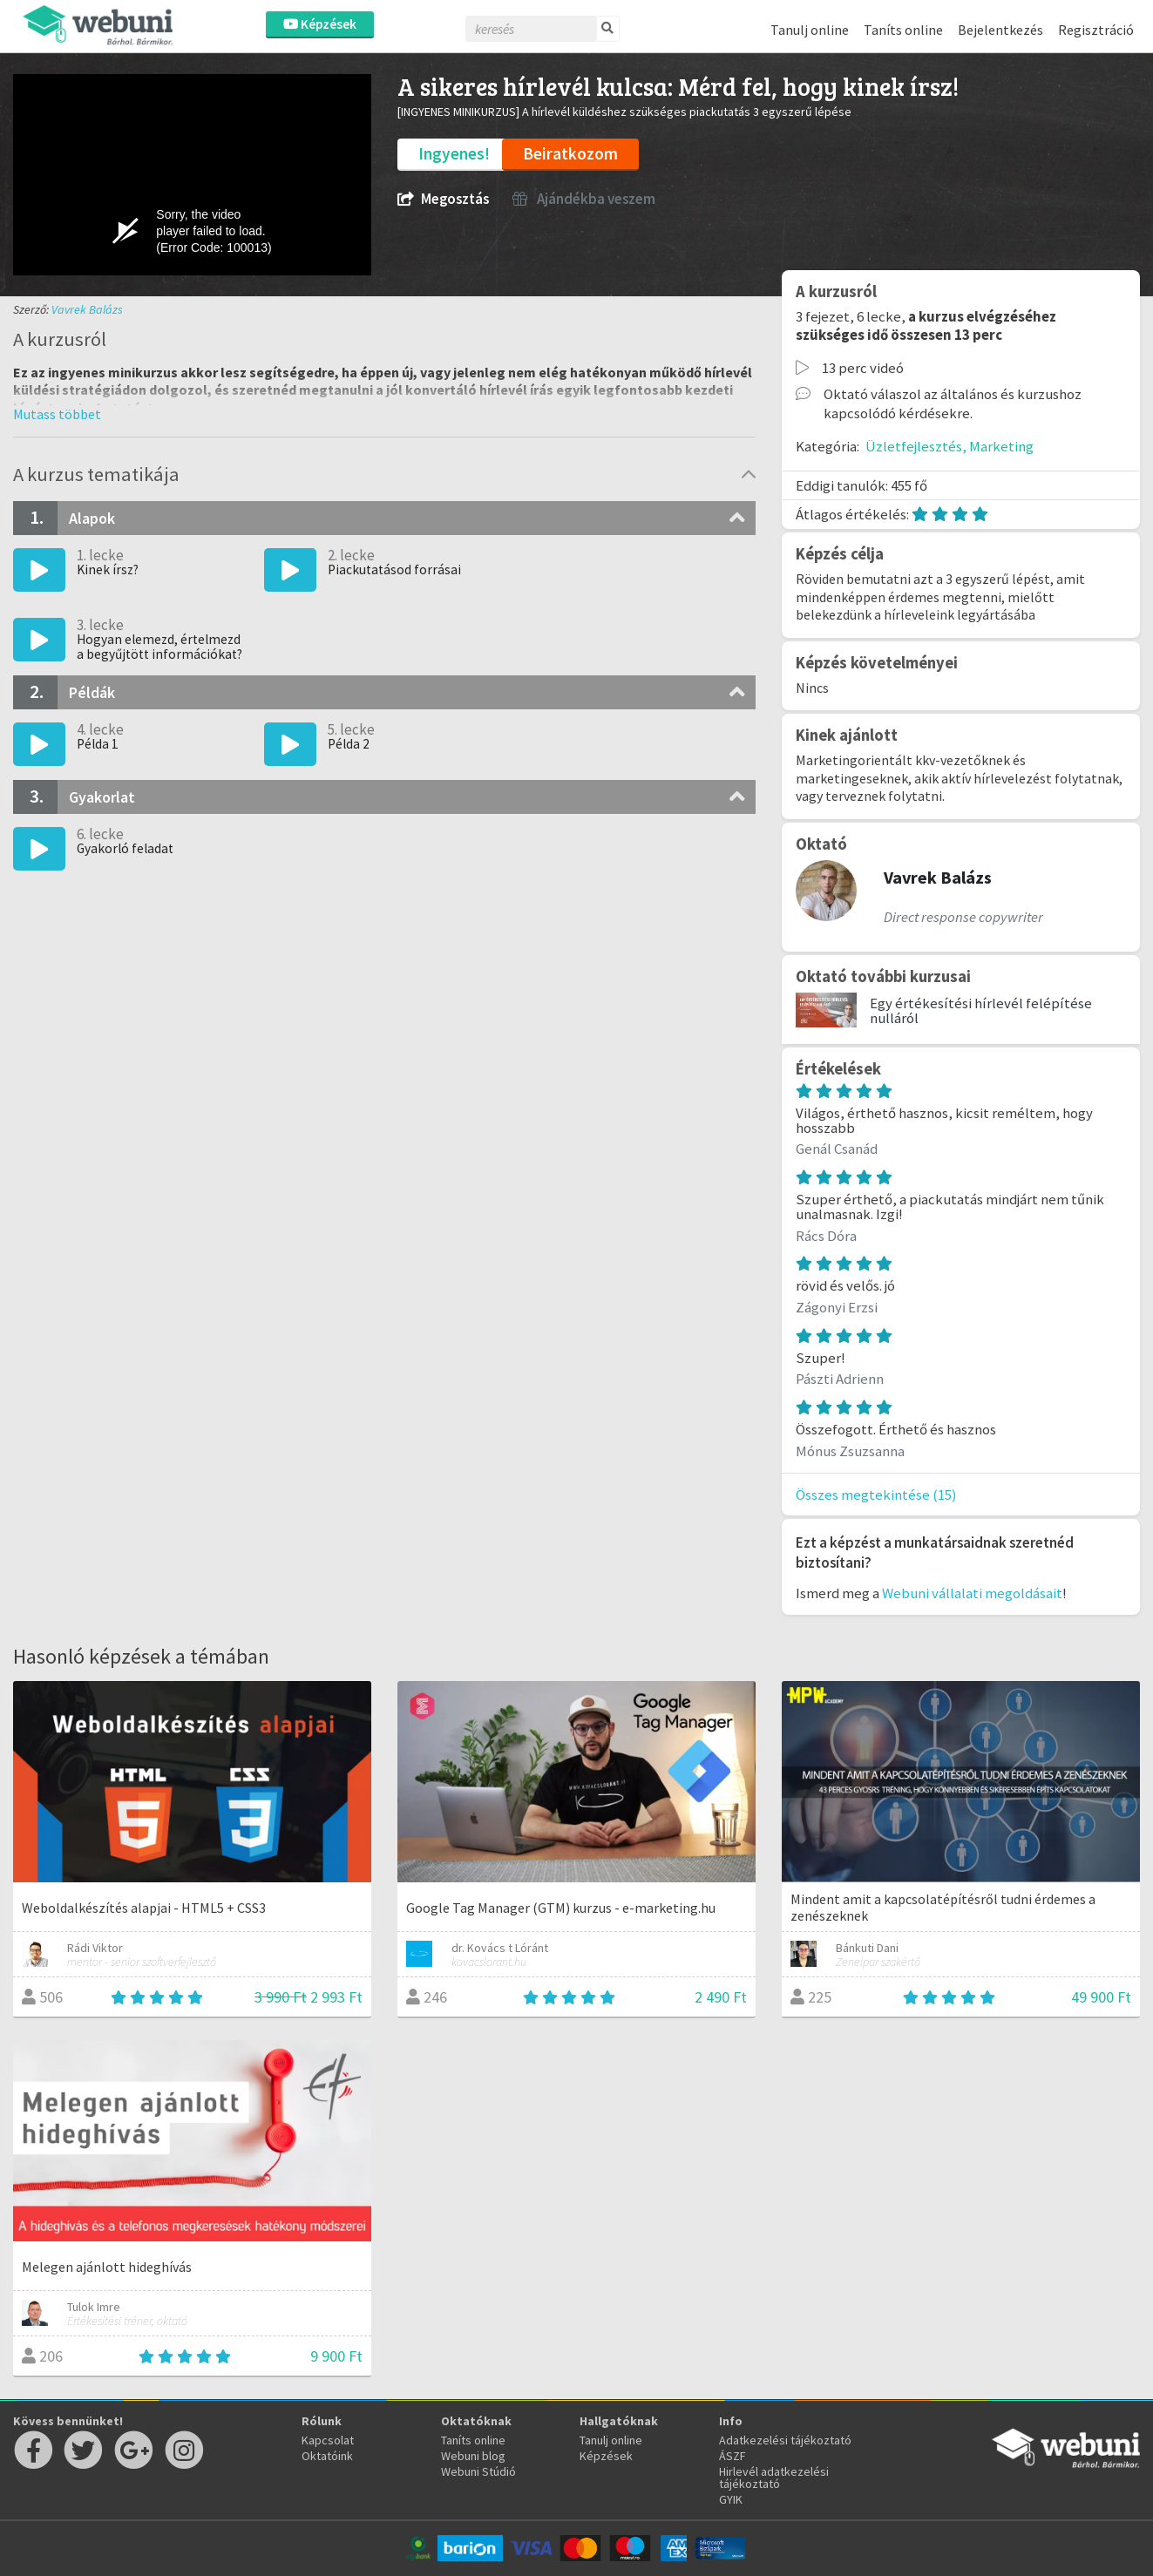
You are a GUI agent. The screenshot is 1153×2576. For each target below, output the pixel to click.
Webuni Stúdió (478, 2471)
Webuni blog (473, 2456)
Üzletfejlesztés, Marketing (949, 446)
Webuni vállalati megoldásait (972, 1593)
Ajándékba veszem (583, 199)
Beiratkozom (570, 153)
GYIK (731, 2499)
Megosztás (443, 199)
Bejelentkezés (1000, 29)
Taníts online (903, 29)
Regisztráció (1096, 29)
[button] (57, 414)
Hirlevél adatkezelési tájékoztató (774, 2477)
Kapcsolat (328, 2440)
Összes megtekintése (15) (876, 1494)
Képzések (319, 24)
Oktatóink (327, 2456)
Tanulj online (809, 29)
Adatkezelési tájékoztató (785, 2440)
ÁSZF (732, 2456)
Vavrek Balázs (87, 309)
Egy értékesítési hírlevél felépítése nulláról (981, 1010)
